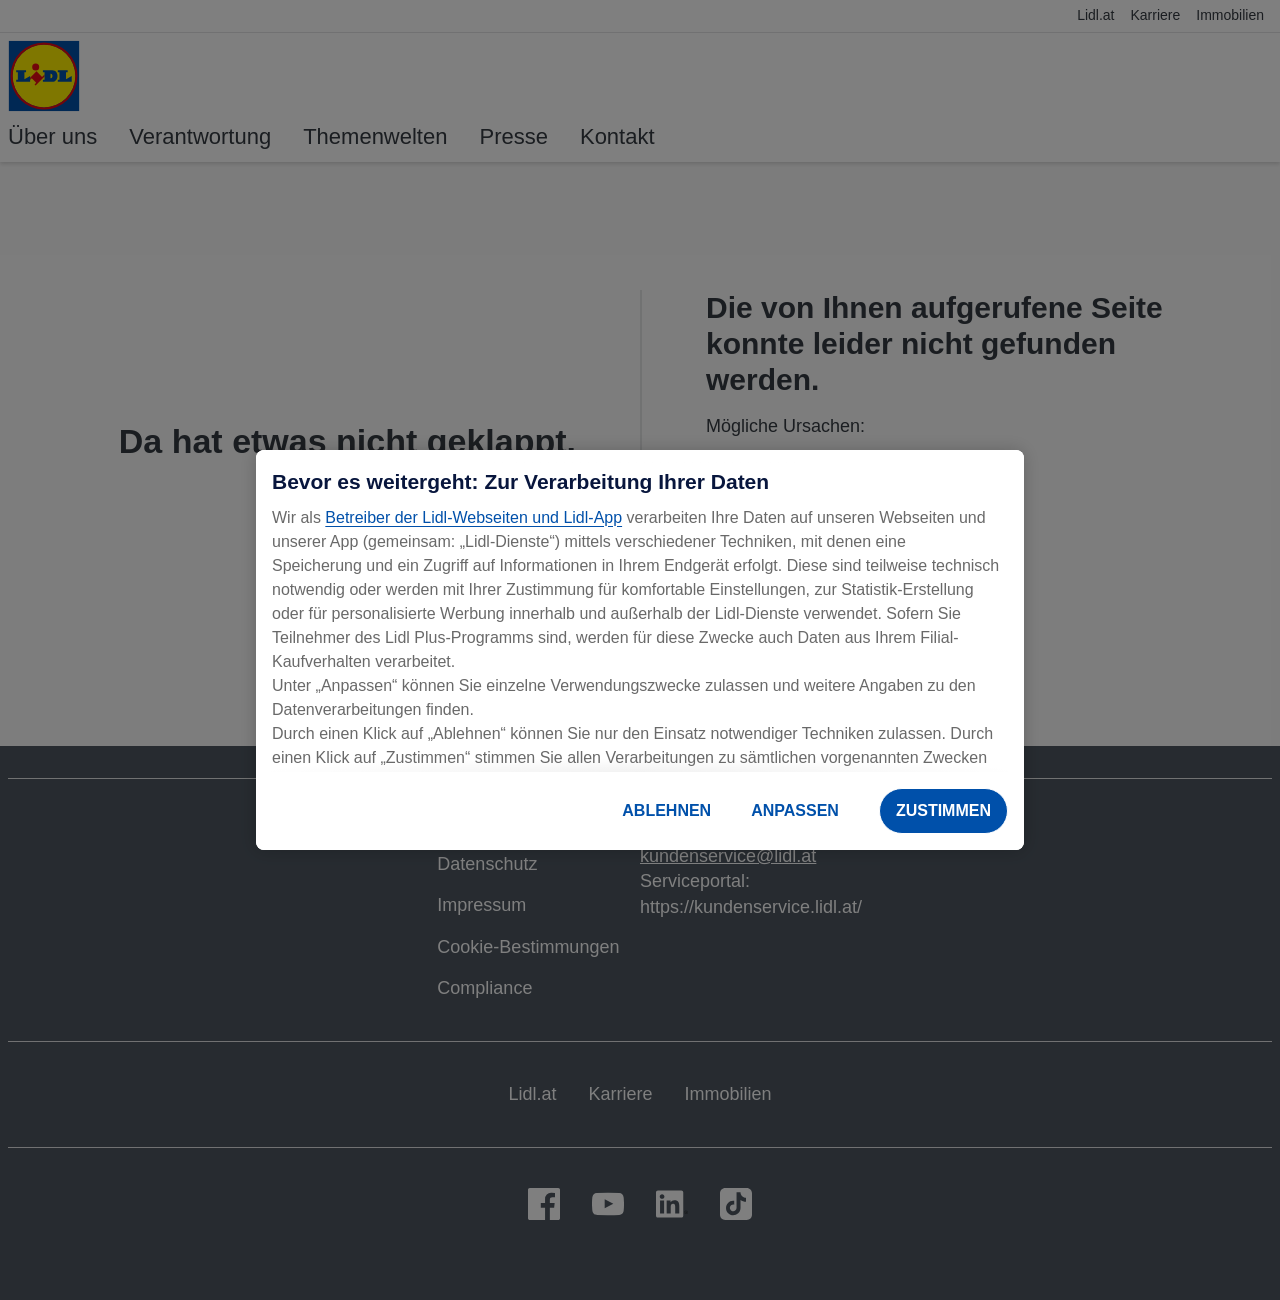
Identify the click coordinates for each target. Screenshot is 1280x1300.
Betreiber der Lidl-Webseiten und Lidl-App (473, 517)
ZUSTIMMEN (943, 810)
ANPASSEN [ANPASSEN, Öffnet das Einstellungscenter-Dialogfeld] (795, 810)
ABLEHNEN (666, 810)
